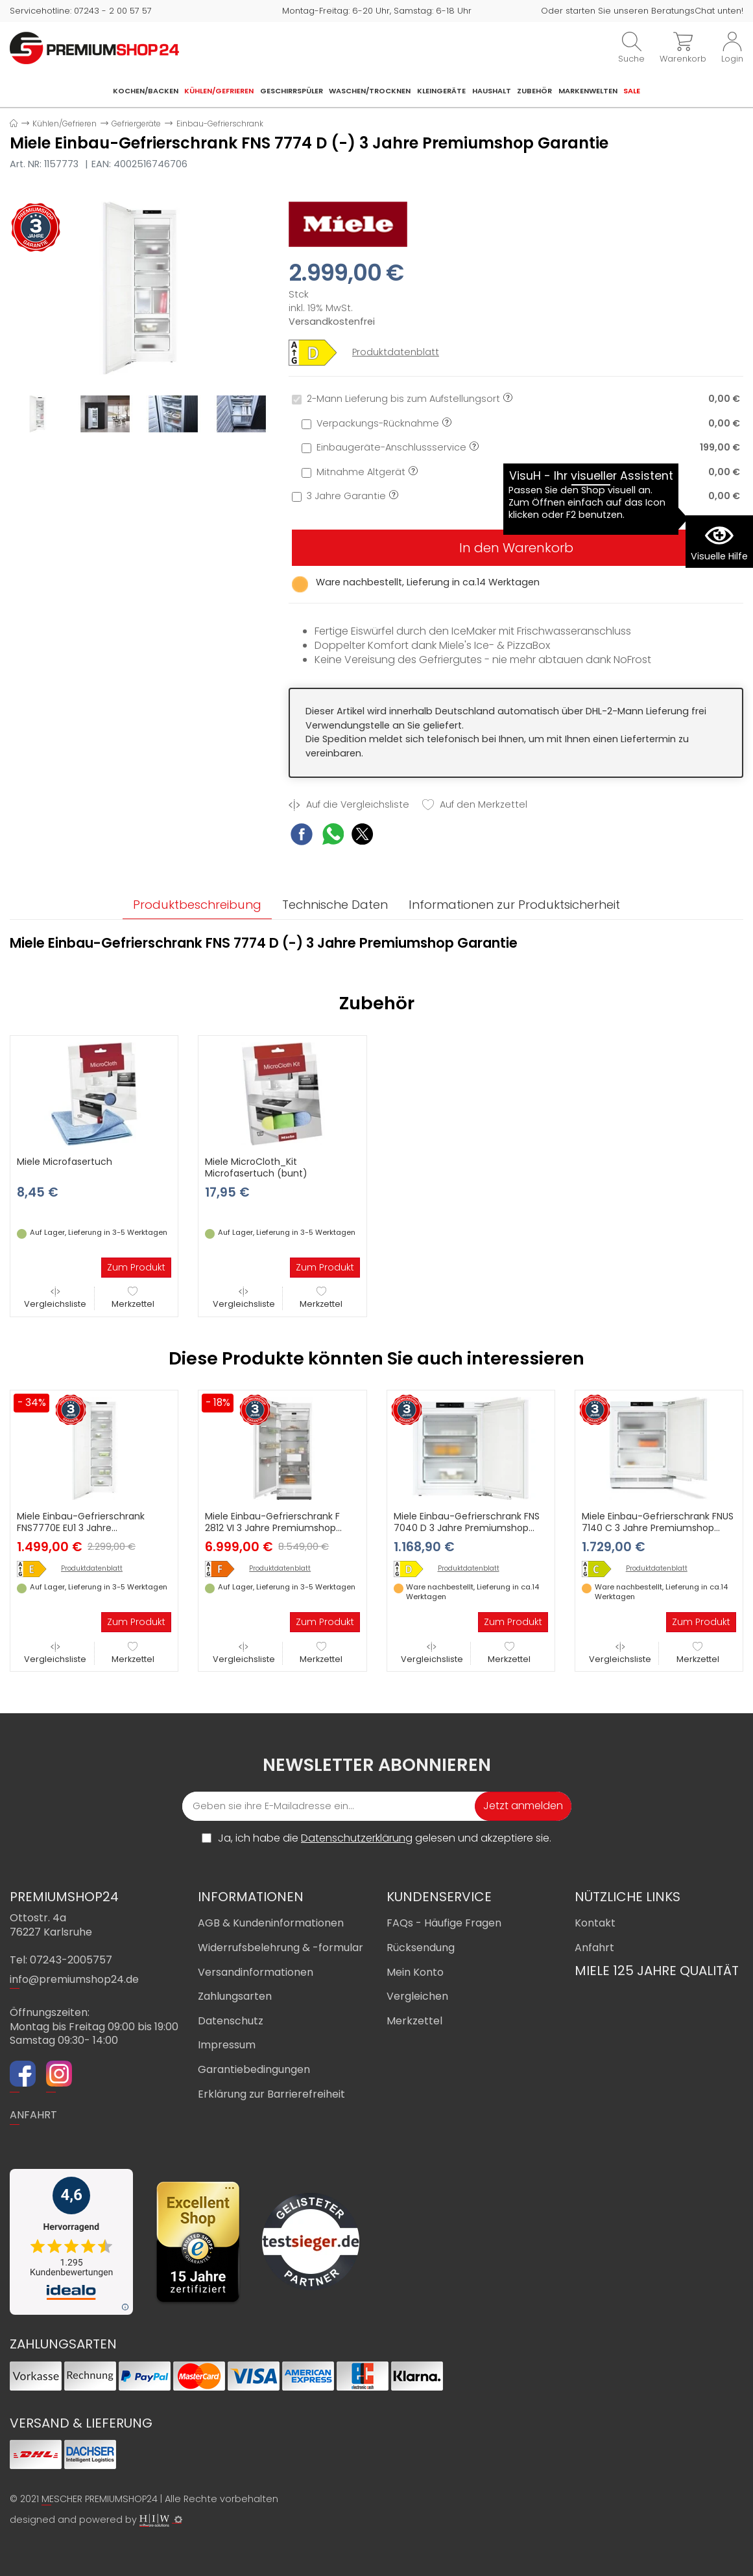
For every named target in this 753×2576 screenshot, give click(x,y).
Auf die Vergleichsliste (349, 805)
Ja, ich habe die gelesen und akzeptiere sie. (384, 1838)
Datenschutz (230, 2020)
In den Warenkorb (516, 548)
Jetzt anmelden (523, 1805)
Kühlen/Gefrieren (219, 91)
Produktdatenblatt (395, 352)
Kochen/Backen (145, 91)
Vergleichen (417, 1996)
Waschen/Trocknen (370, 91)
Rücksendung (421, 1947)
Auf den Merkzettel (474, 805)
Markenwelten (587, 91)
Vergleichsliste (55, 1298)
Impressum (227, 2044)
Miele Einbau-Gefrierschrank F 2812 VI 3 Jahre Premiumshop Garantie (272, 1528)
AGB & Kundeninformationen (271, 1922)
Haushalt (491, 91)
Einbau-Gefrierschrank (219, 123)
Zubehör (534, 91)
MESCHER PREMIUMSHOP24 (100, 2498)
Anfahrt (594, 1947)
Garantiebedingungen (254, 2069)
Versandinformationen (255, 1972)
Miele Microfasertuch (64, 1161)
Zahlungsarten (235, 1996)
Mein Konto (415, 1972)
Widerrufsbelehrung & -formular (280, 1947)
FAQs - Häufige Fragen (444, 1922)
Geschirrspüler (291, 91)
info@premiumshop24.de (74, 1979)
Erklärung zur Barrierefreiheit (271, 2094)
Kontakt (595, 1922)
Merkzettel (133, 1298)
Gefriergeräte (136, 123)
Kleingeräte (441, 91)
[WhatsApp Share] (333, 836)
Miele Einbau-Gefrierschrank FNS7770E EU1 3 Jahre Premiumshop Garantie (81, 1528)
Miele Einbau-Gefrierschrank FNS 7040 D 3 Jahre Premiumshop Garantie (467, 1528)
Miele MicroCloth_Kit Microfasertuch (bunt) (256, 1167)
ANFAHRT (33, 2114)
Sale (631, 91)
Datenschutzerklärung (356, 1838)
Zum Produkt (136, 1267)
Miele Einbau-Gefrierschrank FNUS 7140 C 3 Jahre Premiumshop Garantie (658, 1528)
